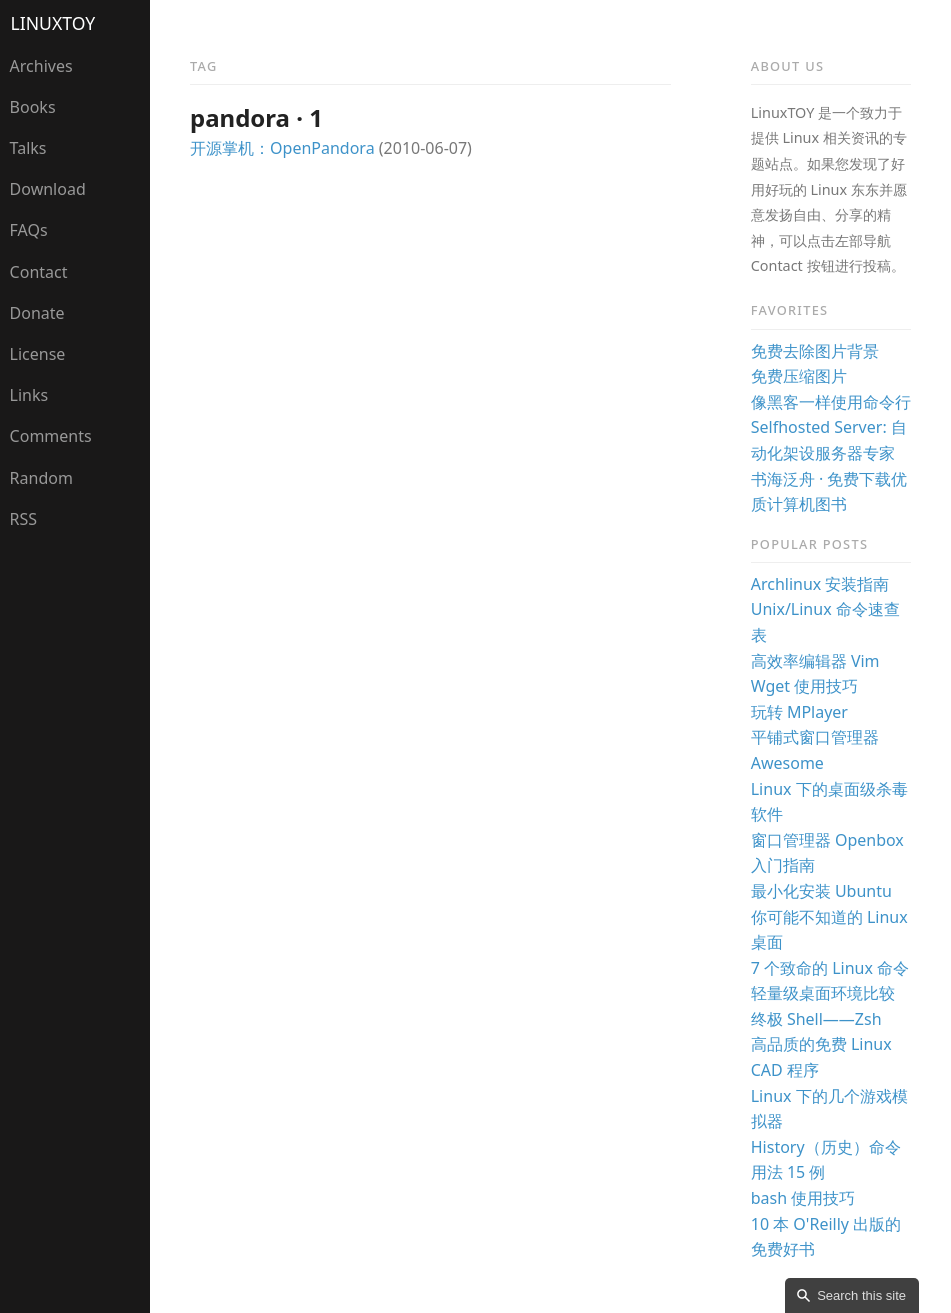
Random (41, 478)
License (38, 354)
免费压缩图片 (799, 376)
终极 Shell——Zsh (816, 1019)
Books (33, 107)
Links (29, 395)
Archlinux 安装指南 (820, 584)
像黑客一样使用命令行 (831, 402)
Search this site (861, 1295)
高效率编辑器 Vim (815, 661)
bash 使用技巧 (803, 1198)
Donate (37, 313)
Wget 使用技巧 (805, 686)
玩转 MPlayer (799, 712)
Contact (39, 272)
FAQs (29, 230)
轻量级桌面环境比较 (823, 993)
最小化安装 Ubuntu (821, 891)
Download (48, 189)
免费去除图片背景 (815, 351)
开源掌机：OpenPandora (282, 148)
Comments (51, 436)
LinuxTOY (53, 23)
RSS (24, 519)
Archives (41, 66)
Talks (28, 148)
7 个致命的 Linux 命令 (830, 968)
